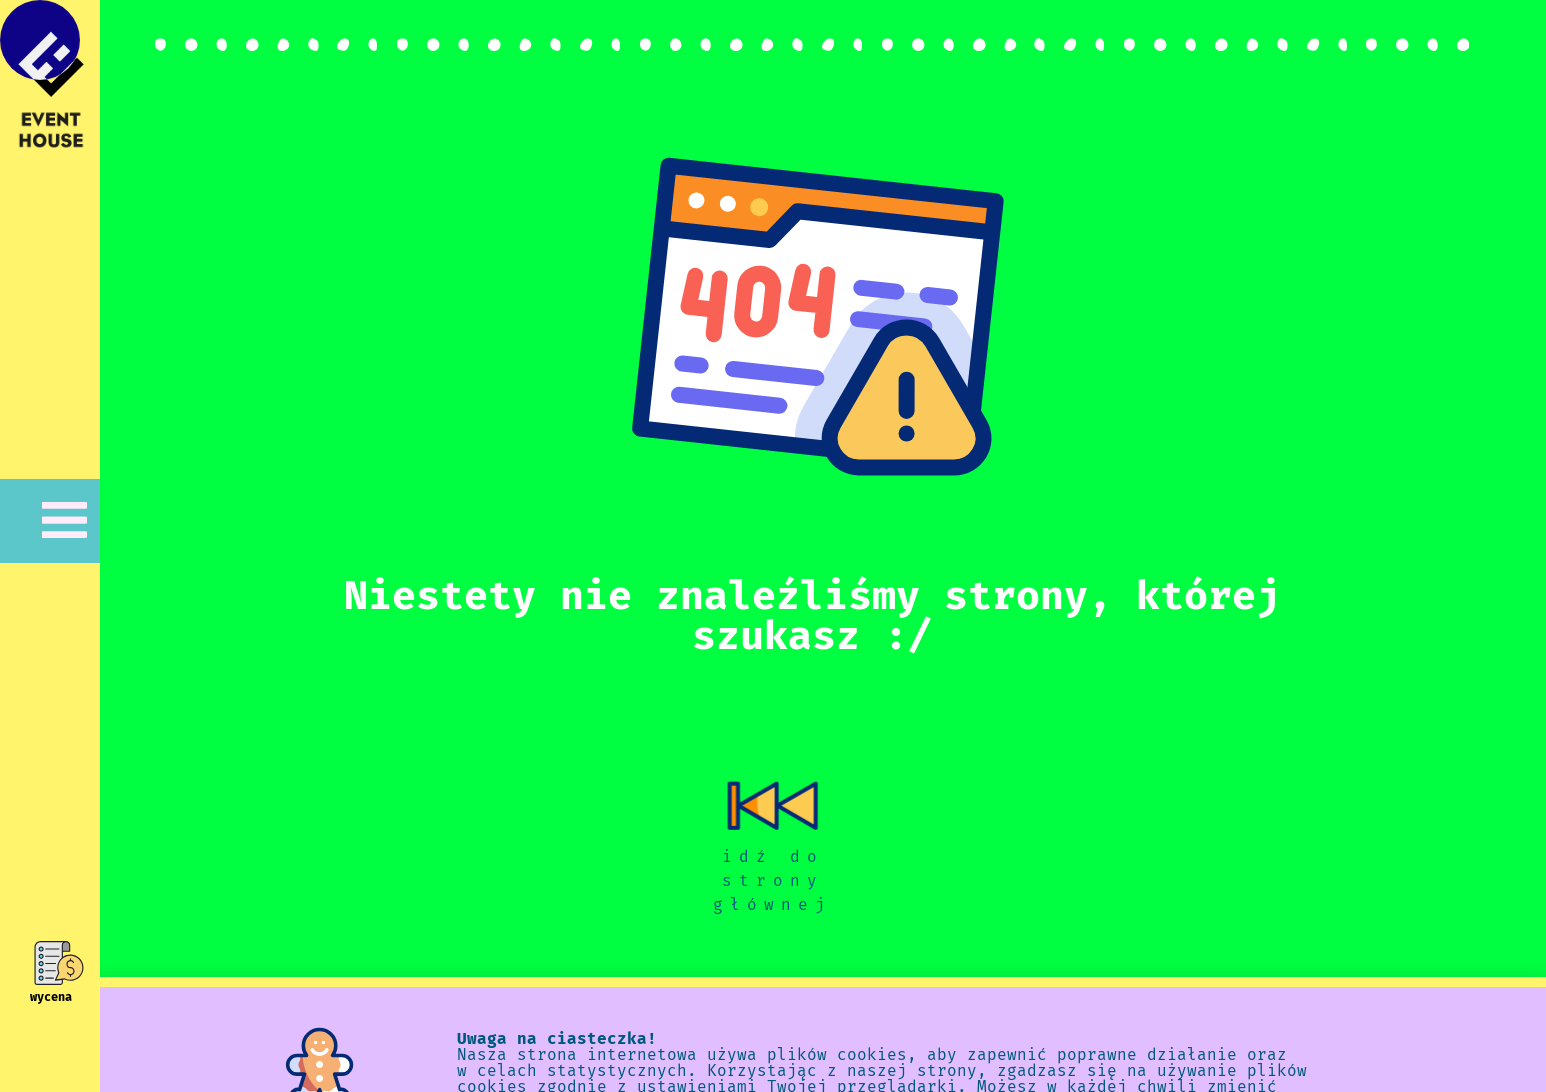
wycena (51, 997)
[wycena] (50, 963)
